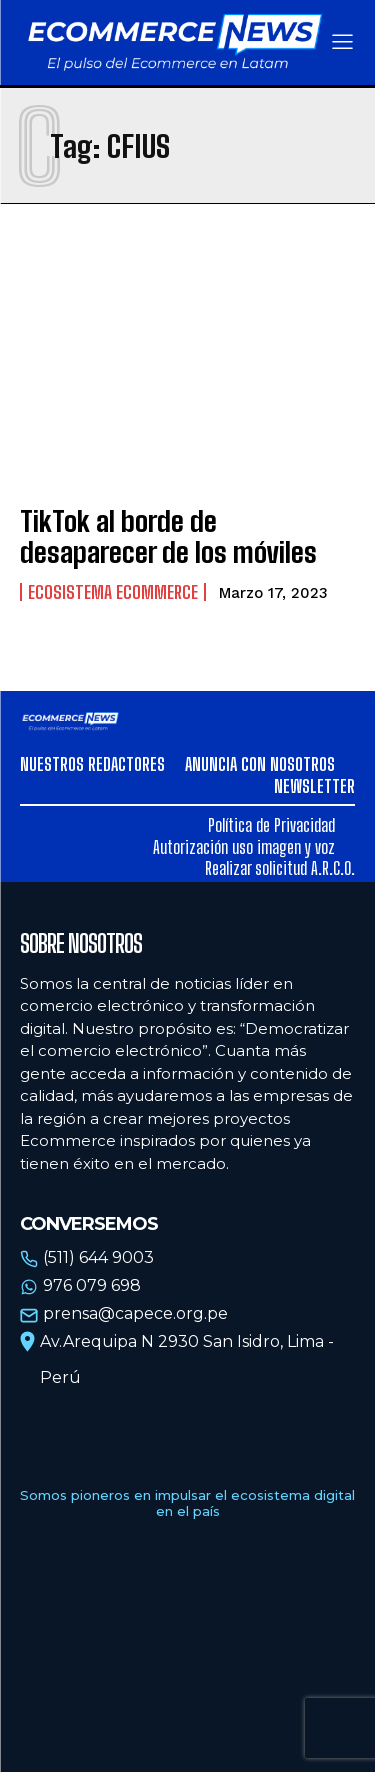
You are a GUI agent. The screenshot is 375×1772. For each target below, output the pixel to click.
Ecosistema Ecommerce (113, 592)
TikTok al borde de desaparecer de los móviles (168, 536)
